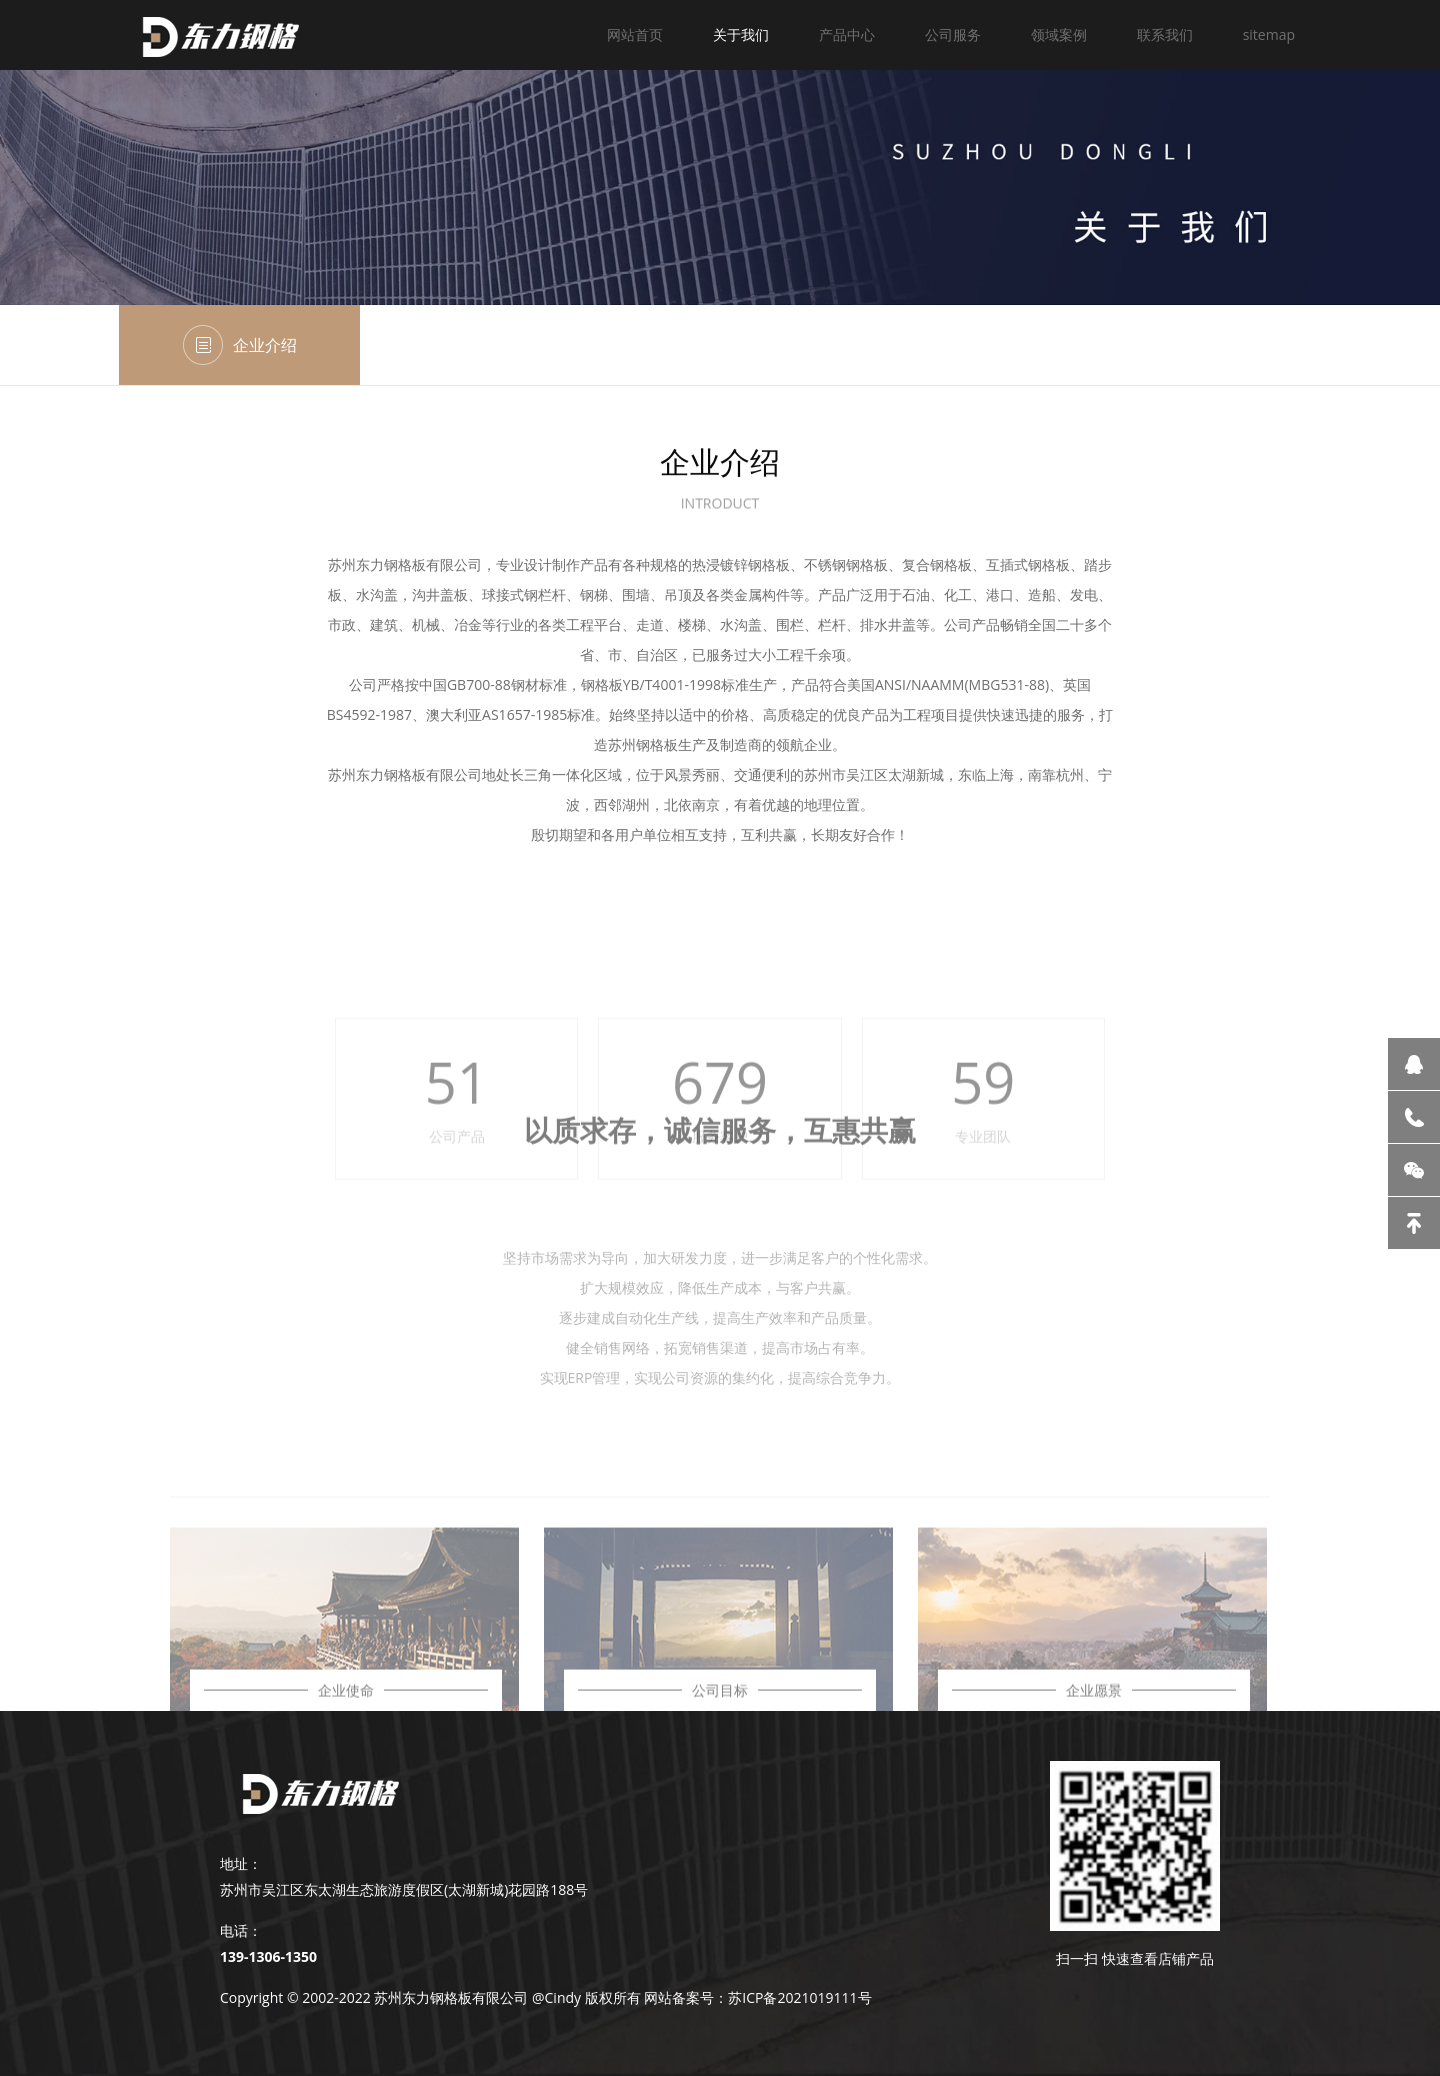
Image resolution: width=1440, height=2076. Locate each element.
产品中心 (847, 34)
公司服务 (953, 34)
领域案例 (1059, 34)
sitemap (1269, 34)
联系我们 (1165, 34)
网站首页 (635, 34)
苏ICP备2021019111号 (799, 1997)
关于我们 (741, 34)
